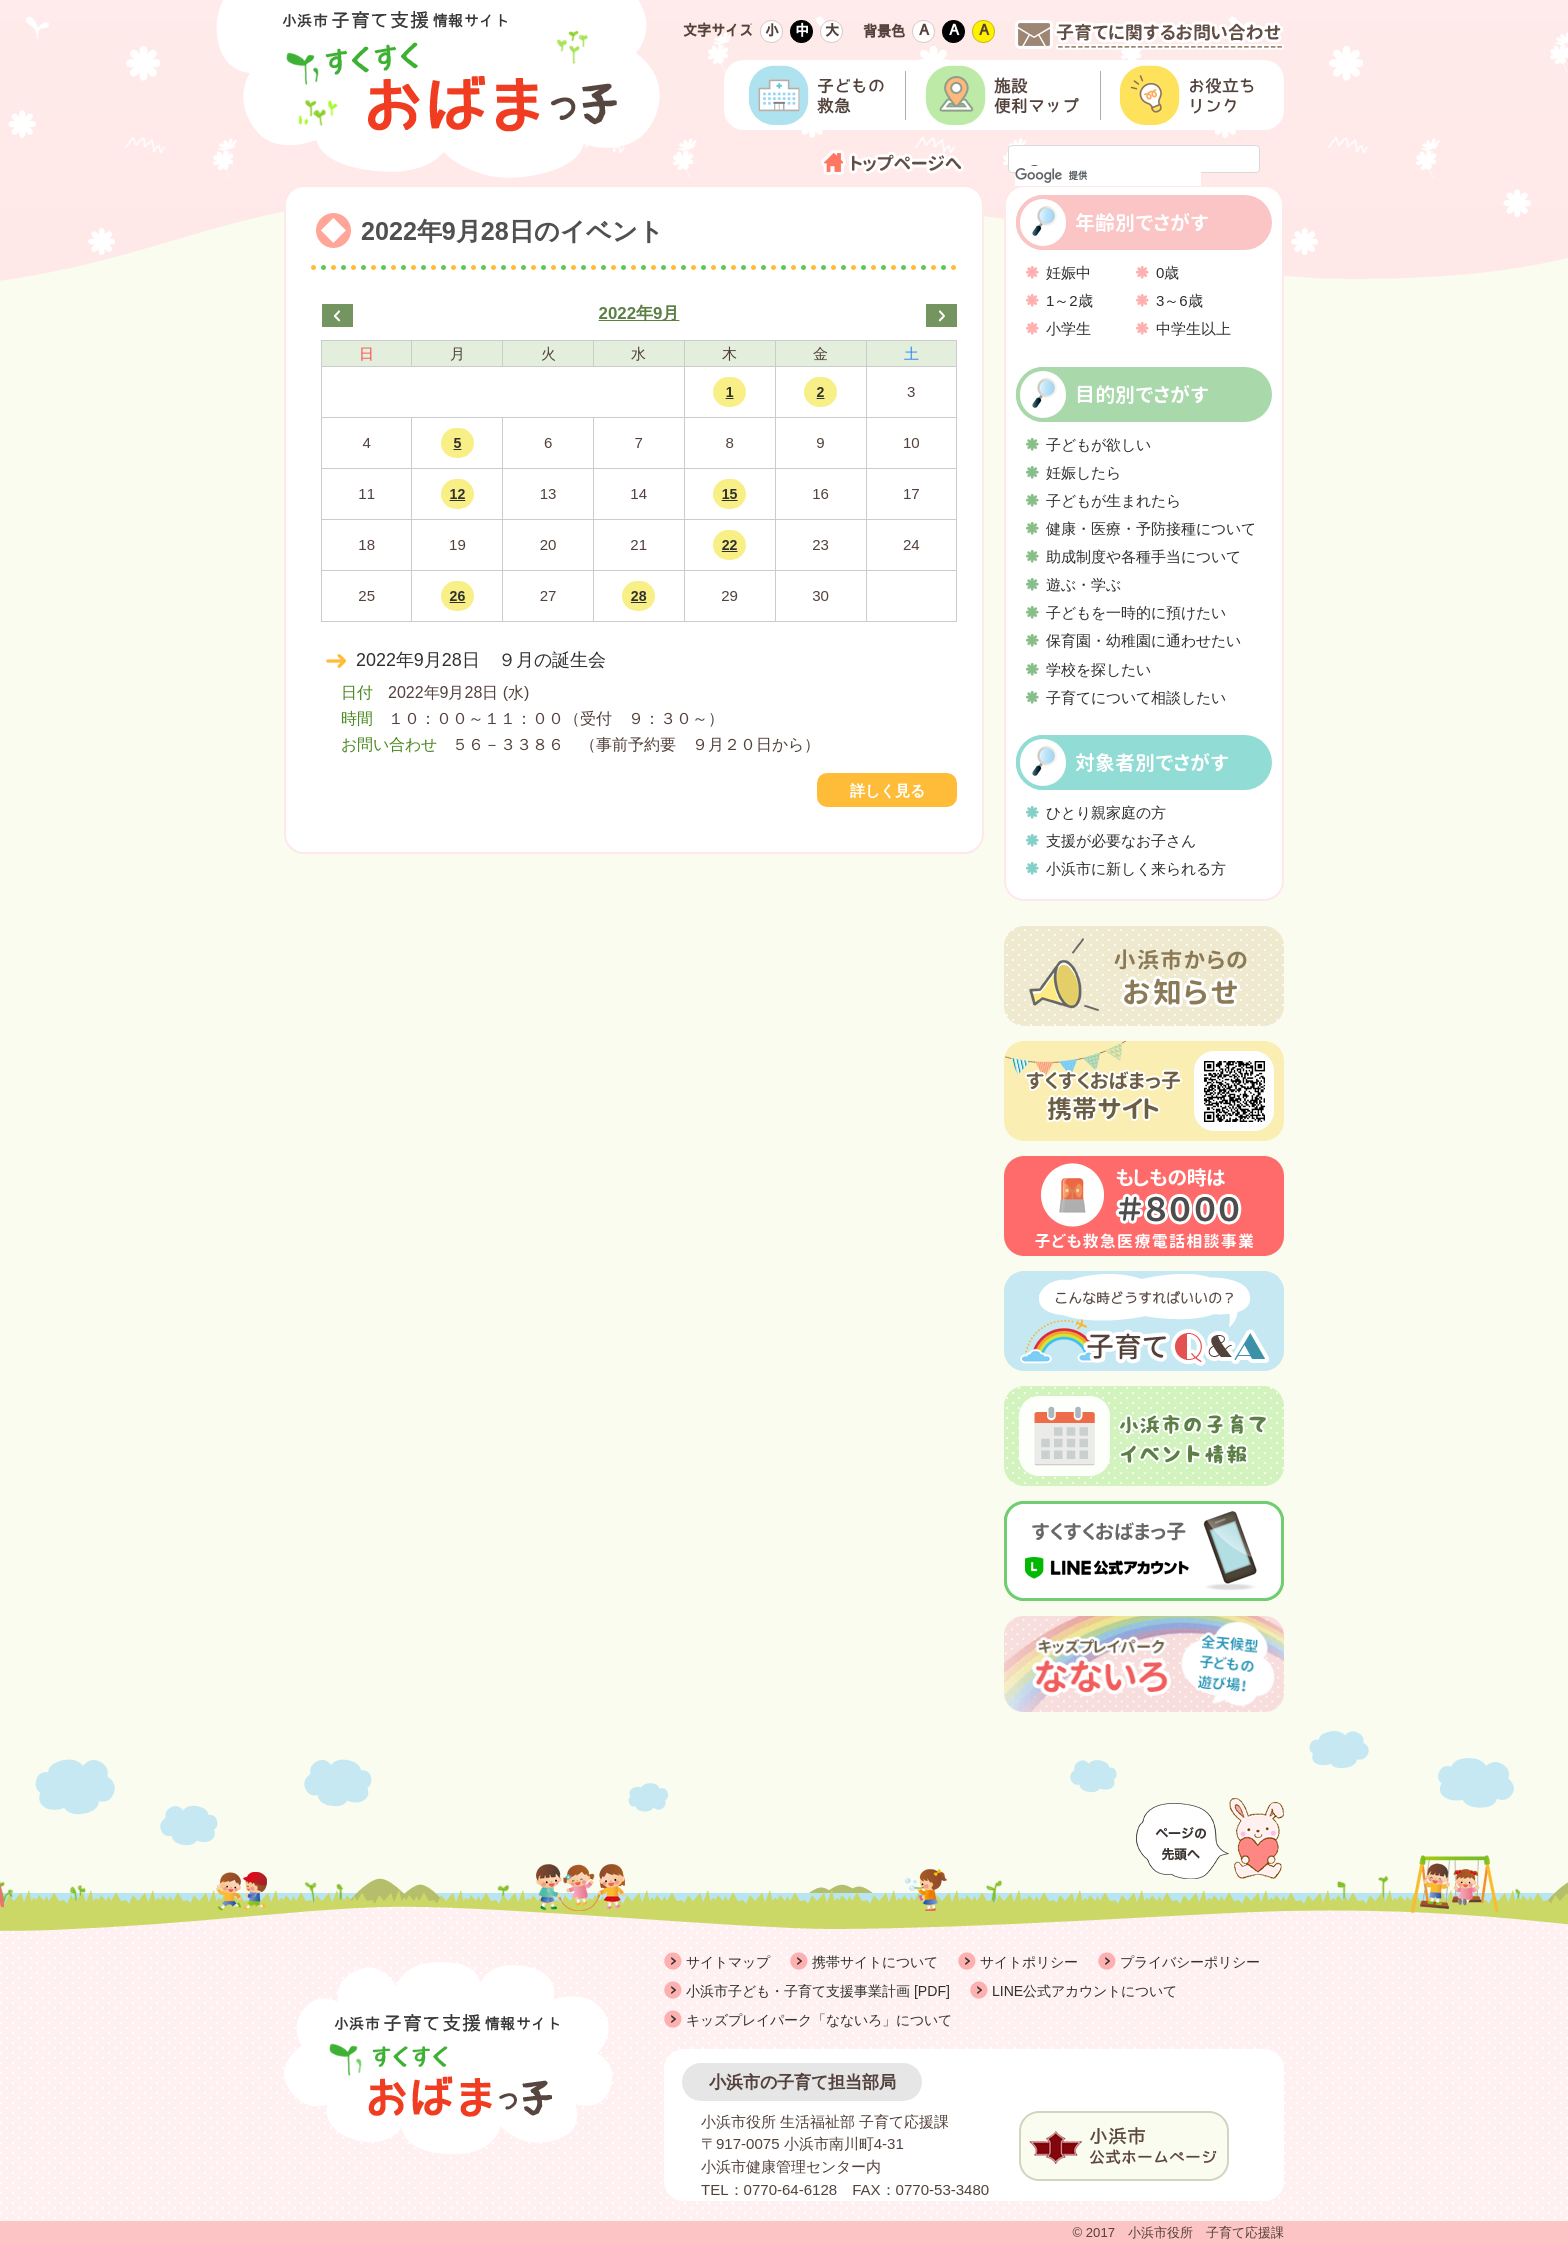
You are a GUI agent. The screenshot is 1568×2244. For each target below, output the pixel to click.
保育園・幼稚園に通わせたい (1143, 640)
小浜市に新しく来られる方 (1136, 868)
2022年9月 (639, 313)
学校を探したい (1098, 669)
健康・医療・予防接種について (1151, 528)
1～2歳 (1069, 300)
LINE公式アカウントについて (1084, 1991)
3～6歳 (1179, 300)
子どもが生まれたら (1113, 500)
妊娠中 (1068, 272)
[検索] (1108, 176)
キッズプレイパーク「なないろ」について (819, 2020)
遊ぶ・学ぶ (1083, 584)
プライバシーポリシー (1190, 1962)
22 (730, 545)
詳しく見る (887, 790)
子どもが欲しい (1098, 444)
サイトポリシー (1029, 1962)
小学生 (1068, 328)
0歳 (1167, 272)
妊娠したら (1083, 472)
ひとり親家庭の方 (1106, 812)
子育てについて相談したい (1136, 697)
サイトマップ (728, 1962)
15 (730, 494)
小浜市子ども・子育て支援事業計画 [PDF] (818, 1991)
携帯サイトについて (875, 1962)
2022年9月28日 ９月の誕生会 (481, 660)
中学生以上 (1193, 328)
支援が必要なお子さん (1121, 840)
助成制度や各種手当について (1143, 556)
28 (639, 596)
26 (458, 596)
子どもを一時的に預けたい (1136, 612)
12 (458, 494)
